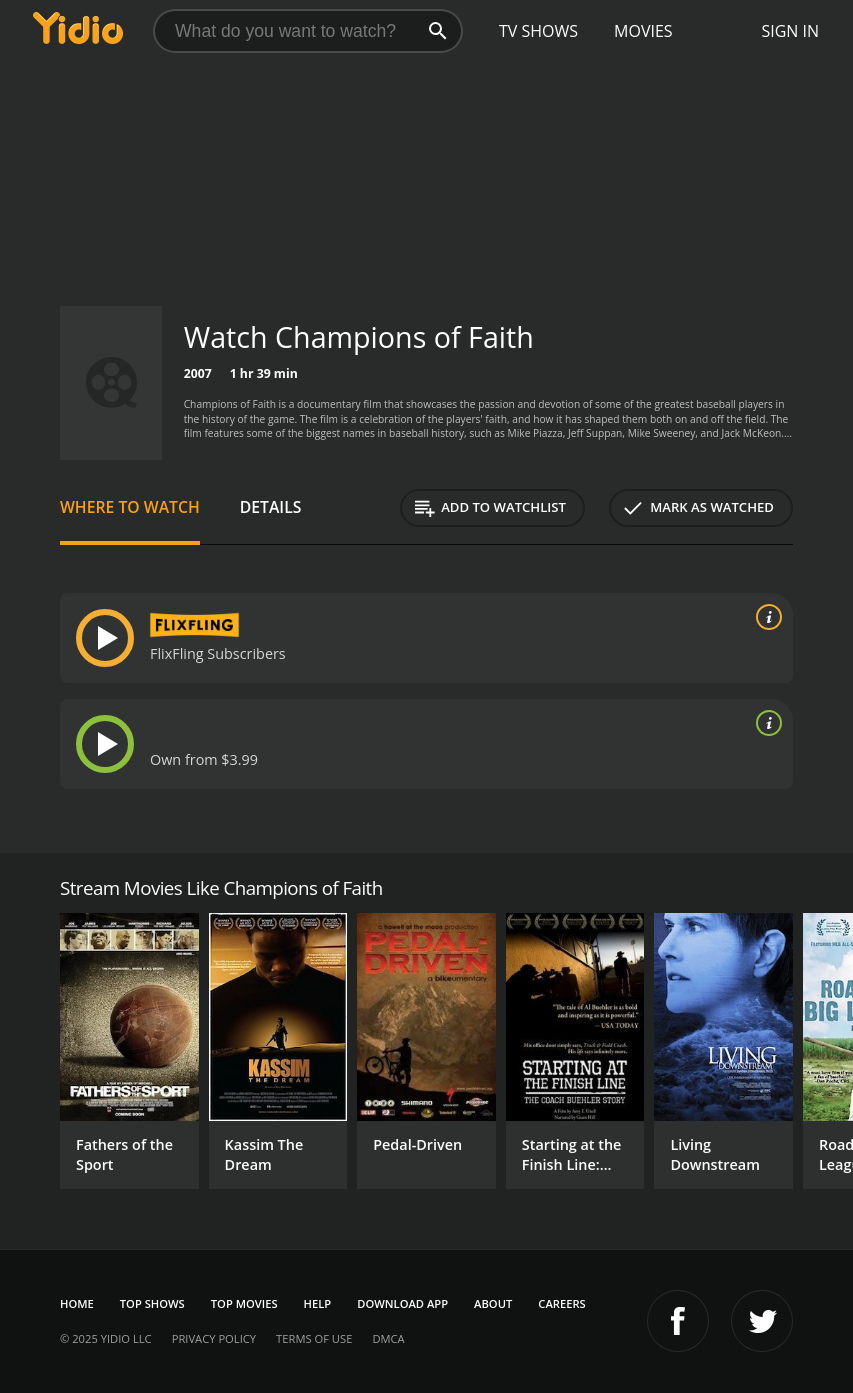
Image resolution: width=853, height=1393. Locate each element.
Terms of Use (314, 1338)
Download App (402, 1303)
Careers (561, 1303)
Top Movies (244, 1303)
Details (271, 507)
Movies (643, 31)
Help (318, 1303)
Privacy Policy (214, 1338)
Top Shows (152, 1303)
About (493, 1303)
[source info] (765, 617)
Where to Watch (130, 507)
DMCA (388, 1338)
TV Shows (538, 31)
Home (77, 1303)
